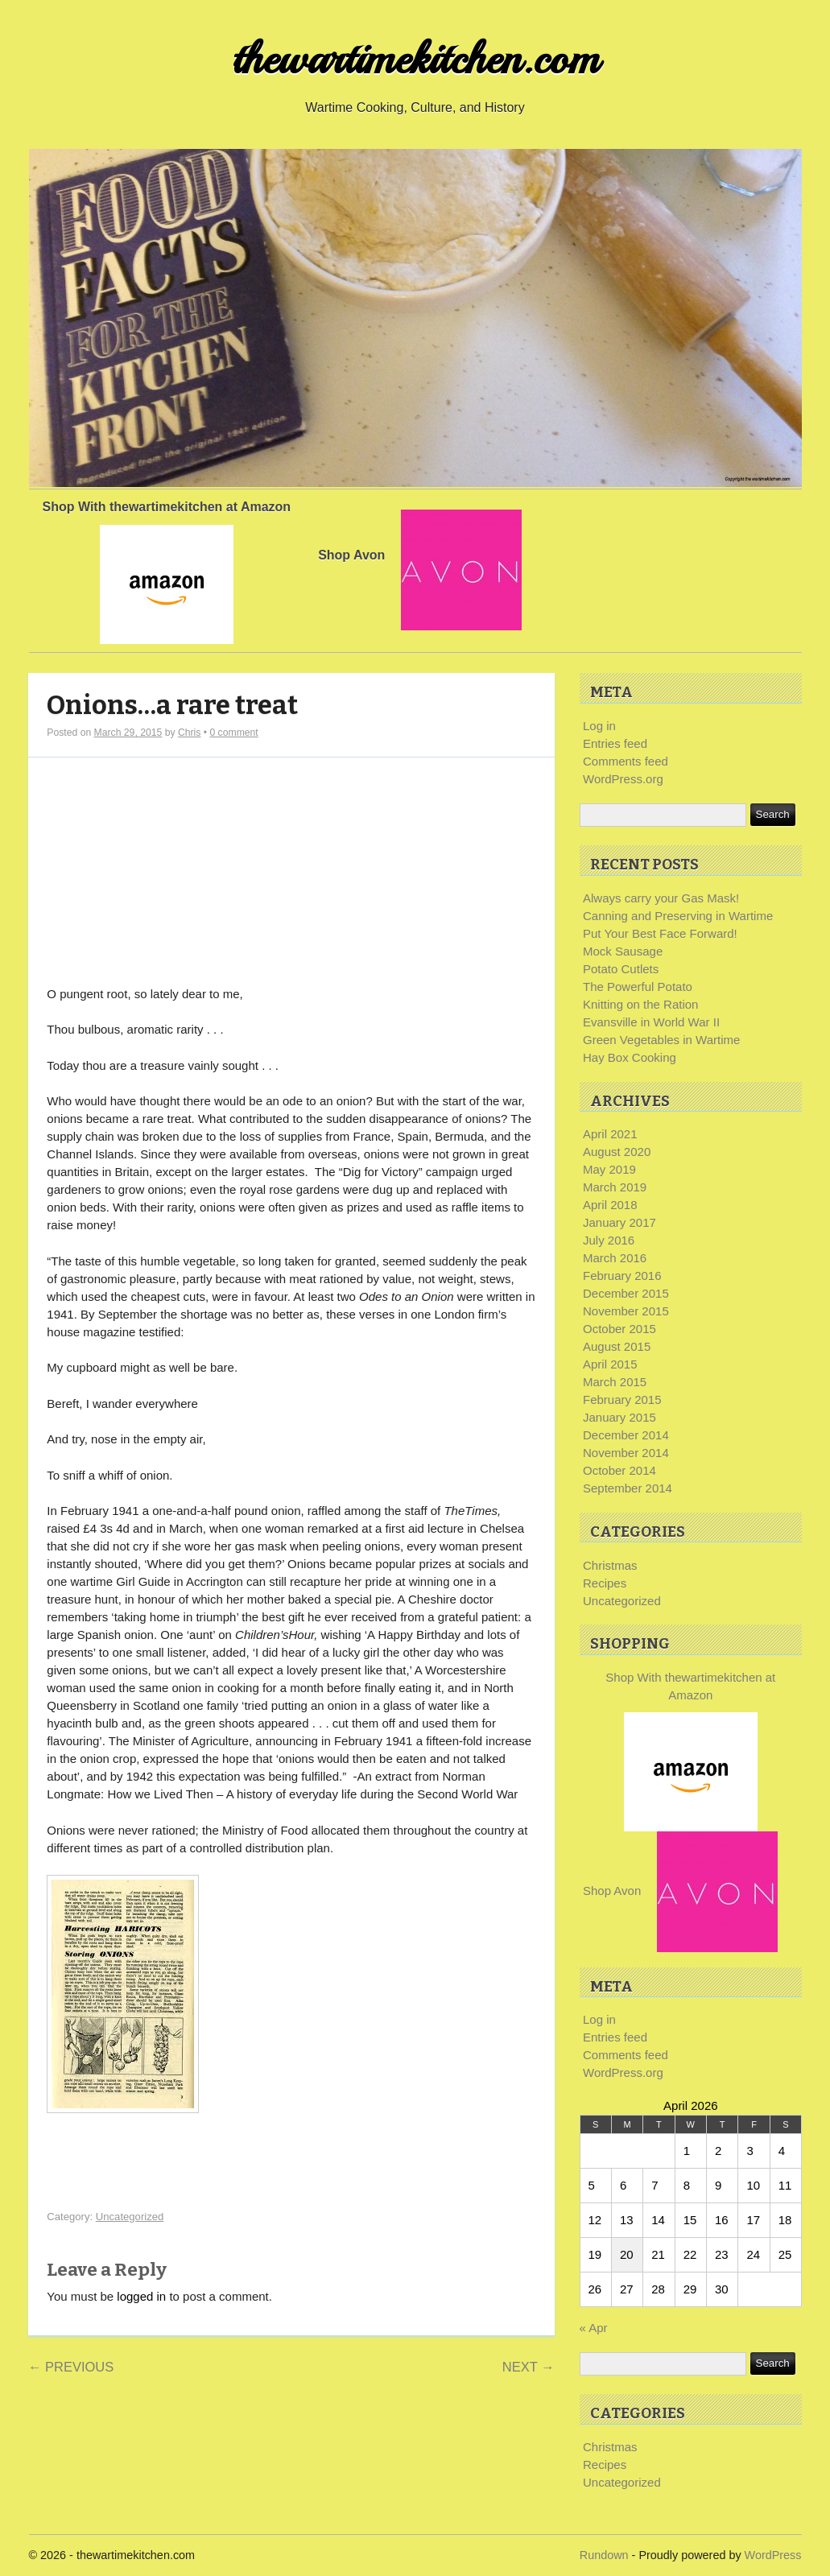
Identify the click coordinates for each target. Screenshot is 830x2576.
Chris (189, 732)
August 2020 (616, 1151)
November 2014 (626, 1452)
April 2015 (610, 1364)
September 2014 (627, 1488)
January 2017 (619, 1222)
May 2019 (609, 1169)
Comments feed (625, 761)
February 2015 (622, 1399)
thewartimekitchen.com (415, 59)
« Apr (594, 2327)
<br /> (95, 865)
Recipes (604, 1583)
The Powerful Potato (637, 986)
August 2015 (616, 1346)
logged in (141, 2296)
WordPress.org (623, 779)
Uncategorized (130, 2217)
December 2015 (626, 1293)
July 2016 (608, 1240)
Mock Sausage (623, 951)
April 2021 (610, 1134)
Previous (71, 2366)
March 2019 (614, 1187)
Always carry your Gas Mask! (661, 898)
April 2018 (610, 1205)
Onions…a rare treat (172, 705)
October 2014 (619, 1470)
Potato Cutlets (621, 969)
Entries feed (615, 743)
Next (528, 2366)
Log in (599, 726)
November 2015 (626, 1311)
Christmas (610, 1565)
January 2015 (619, 1417)
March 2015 (614, 1382)
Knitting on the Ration (640, 1004)
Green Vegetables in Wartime (661, 1039)
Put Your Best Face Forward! (660, 933)
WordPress (773, 2555)
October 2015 (619, 1328)
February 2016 (622, 1275)
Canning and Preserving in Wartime (678, 916)
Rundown (604, 2555)
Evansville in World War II (651, 1022)
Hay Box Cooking (629, 1057)
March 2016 (614, 1258)
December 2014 (626, 1435)
